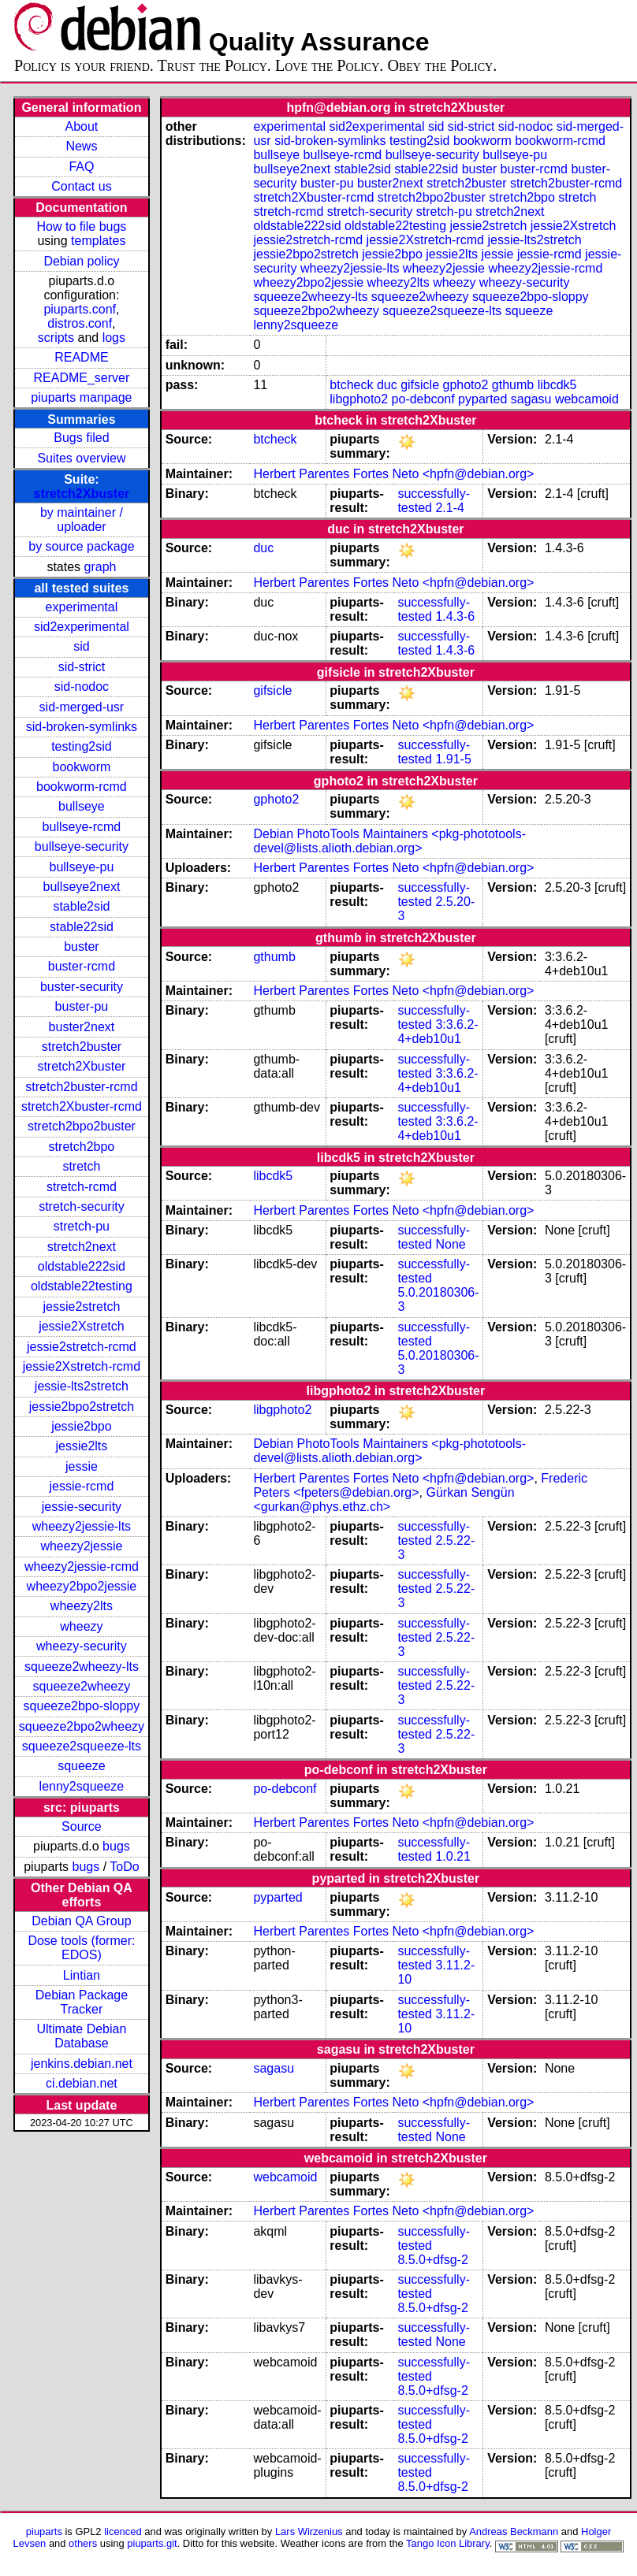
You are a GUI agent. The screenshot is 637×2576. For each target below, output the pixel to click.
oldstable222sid (81, 1266)
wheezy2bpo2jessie (82, 1586)
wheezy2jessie (81, 1546)
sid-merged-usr (82, 707)
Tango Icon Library (448, 2543)
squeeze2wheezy (82, 1686)
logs (113, 337)
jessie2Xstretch (82, 1326)
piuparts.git (152, 2543)
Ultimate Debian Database (82, 2036)
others (83, 2543)
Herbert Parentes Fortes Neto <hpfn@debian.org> (393, 474)
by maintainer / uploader (81, 519)
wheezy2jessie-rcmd (81, 1566)
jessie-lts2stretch (82, 1386)
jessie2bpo (81, 1426)
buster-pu (82, 1006)
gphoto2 (466, 385)
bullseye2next (81, 886)
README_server (82, 377)
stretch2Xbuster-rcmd (81, 1106)
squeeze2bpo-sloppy (82, 1706)
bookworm (82, 767)
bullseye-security (82, 846)
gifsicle (419, 385)
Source (81, 1826)
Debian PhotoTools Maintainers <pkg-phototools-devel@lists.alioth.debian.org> (389, 841)
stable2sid (81, 906)
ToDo (124, 1866)
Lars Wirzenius (309, 2531)
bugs (116, 1846)
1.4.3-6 (455, 616)
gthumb (513, 385)
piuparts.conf (79, 309)
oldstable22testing (81, 1286)
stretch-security (81, 1206)
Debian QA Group (81, 1921)
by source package (81, 546)
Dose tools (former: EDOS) (81, 1948)
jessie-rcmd (82, 1486)
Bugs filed (81, 437)
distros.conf (79, 323)
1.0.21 (452, 1856)
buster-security (81, 986)
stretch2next (81, 1246)
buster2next (82, 1027)
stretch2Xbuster (82, 493)
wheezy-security (81, 1646)
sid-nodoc (81, 686)
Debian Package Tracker (81, 2002)
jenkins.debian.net (81, 2063)
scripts (56, 337)
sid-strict (82, 667)
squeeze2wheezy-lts (81, 1666)
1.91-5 (453, 759)
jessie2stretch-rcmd (81, 1346)
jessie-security (81, 1506)
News (81, 146)
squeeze (82, 1765)
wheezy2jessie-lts (81, 1526)
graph (100, 566)
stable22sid (82, 927)
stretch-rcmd (82, 1186)
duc (387, 385)
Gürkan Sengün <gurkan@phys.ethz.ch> (383, 1499)
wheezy (81, 1626)
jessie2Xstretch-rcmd (81, 1366)
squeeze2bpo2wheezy (81, 1726)
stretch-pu (82, 1226)
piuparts (44, 2531)
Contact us (81, 186)
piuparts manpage (81, 397)
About (82, 126)
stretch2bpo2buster (82, 1126)
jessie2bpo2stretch (81, 1406)
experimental (82, 607)
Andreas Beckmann (513, 2531)
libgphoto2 (359, 399)
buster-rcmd (81, 966)
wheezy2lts (81, 1606)
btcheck (351, 385)
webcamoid (587, 399)
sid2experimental (81, 626)
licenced (123, 2531)
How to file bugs (81, 226)
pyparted (482, 399)
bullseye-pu (82, 867)
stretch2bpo (82, 1146)
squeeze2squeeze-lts (81, 1746)
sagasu (531, 399)
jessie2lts (82, 1446)
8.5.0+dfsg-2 (432, 2259)
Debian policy (81, 261)
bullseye (81, 806)
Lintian (81, 1975)
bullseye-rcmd (82, 826)
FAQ (81, 166)
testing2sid (81, 746)
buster (81, 946)
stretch (81, 1166)
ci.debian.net (81, 2083)
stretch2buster (81, 1046)
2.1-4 (449, 507)
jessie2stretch (82, 1306)
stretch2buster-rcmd (81, 1086)
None (450, 1244)
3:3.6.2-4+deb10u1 (437, 1031)
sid (81, 646)
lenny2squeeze (82, 1786)
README (81, 357)
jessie (81, 1466)
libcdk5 (557, 385)
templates (98, 240)
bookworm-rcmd (81, 786)
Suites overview (81, 458)
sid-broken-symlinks (81, 726)
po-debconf (423, 399)
